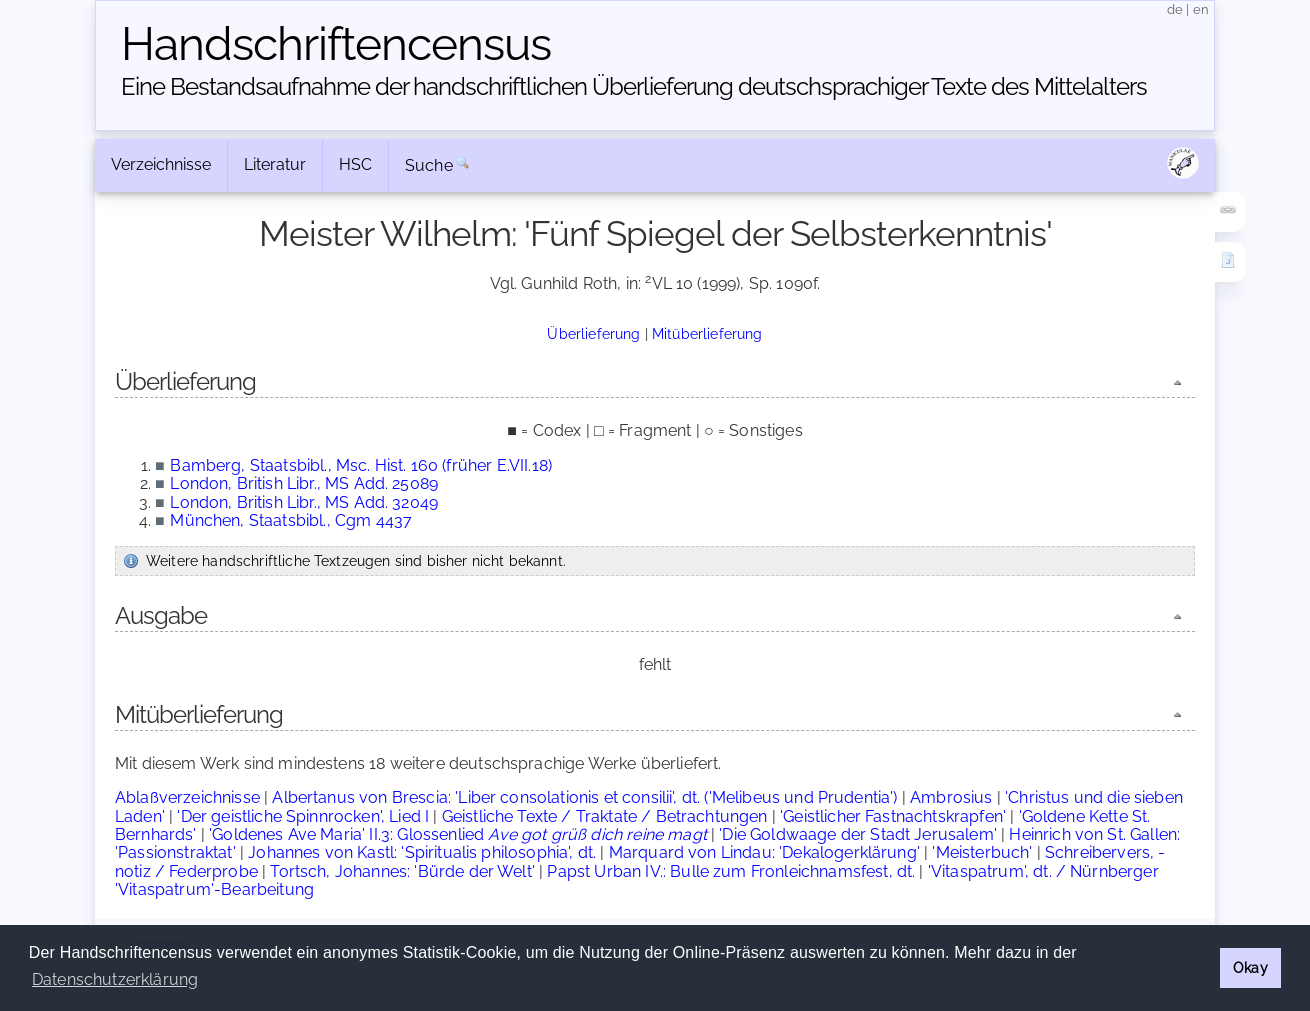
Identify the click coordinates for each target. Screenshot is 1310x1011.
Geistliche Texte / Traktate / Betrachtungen (605, 816)
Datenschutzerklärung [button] (115, 979)
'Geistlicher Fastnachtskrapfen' (893, 816)
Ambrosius (951, 797)
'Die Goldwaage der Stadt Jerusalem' (858, 834)
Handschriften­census (336, 44)
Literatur (275, 164)
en (1201, 9)
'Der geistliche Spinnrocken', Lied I (303, 816)
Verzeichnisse (161, 164)
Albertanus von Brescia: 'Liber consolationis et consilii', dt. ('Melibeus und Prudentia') (584, 797)
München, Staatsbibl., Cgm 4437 (291, 520)
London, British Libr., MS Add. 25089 (304, 483)
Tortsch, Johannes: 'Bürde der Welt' (402, 871)
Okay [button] (1250, 967)
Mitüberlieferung (707, 333)
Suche (429, 165)
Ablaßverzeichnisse (187, 797)
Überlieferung (593, 333)
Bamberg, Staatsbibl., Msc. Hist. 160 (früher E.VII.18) (361, 465)
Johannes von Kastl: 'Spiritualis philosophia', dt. (422, 852)
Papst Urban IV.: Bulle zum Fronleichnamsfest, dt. (731, 871)
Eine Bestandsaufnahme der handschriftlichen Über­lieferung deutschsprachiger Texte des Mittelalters (634, 86)
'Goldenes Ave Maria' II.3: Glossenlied (458, 834)
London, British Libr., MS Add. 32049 (304, 502)
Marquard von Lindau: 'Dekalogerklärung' (764, 852)
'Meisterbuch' (982, 852)
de (1175, 9)
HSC (355, 164)
